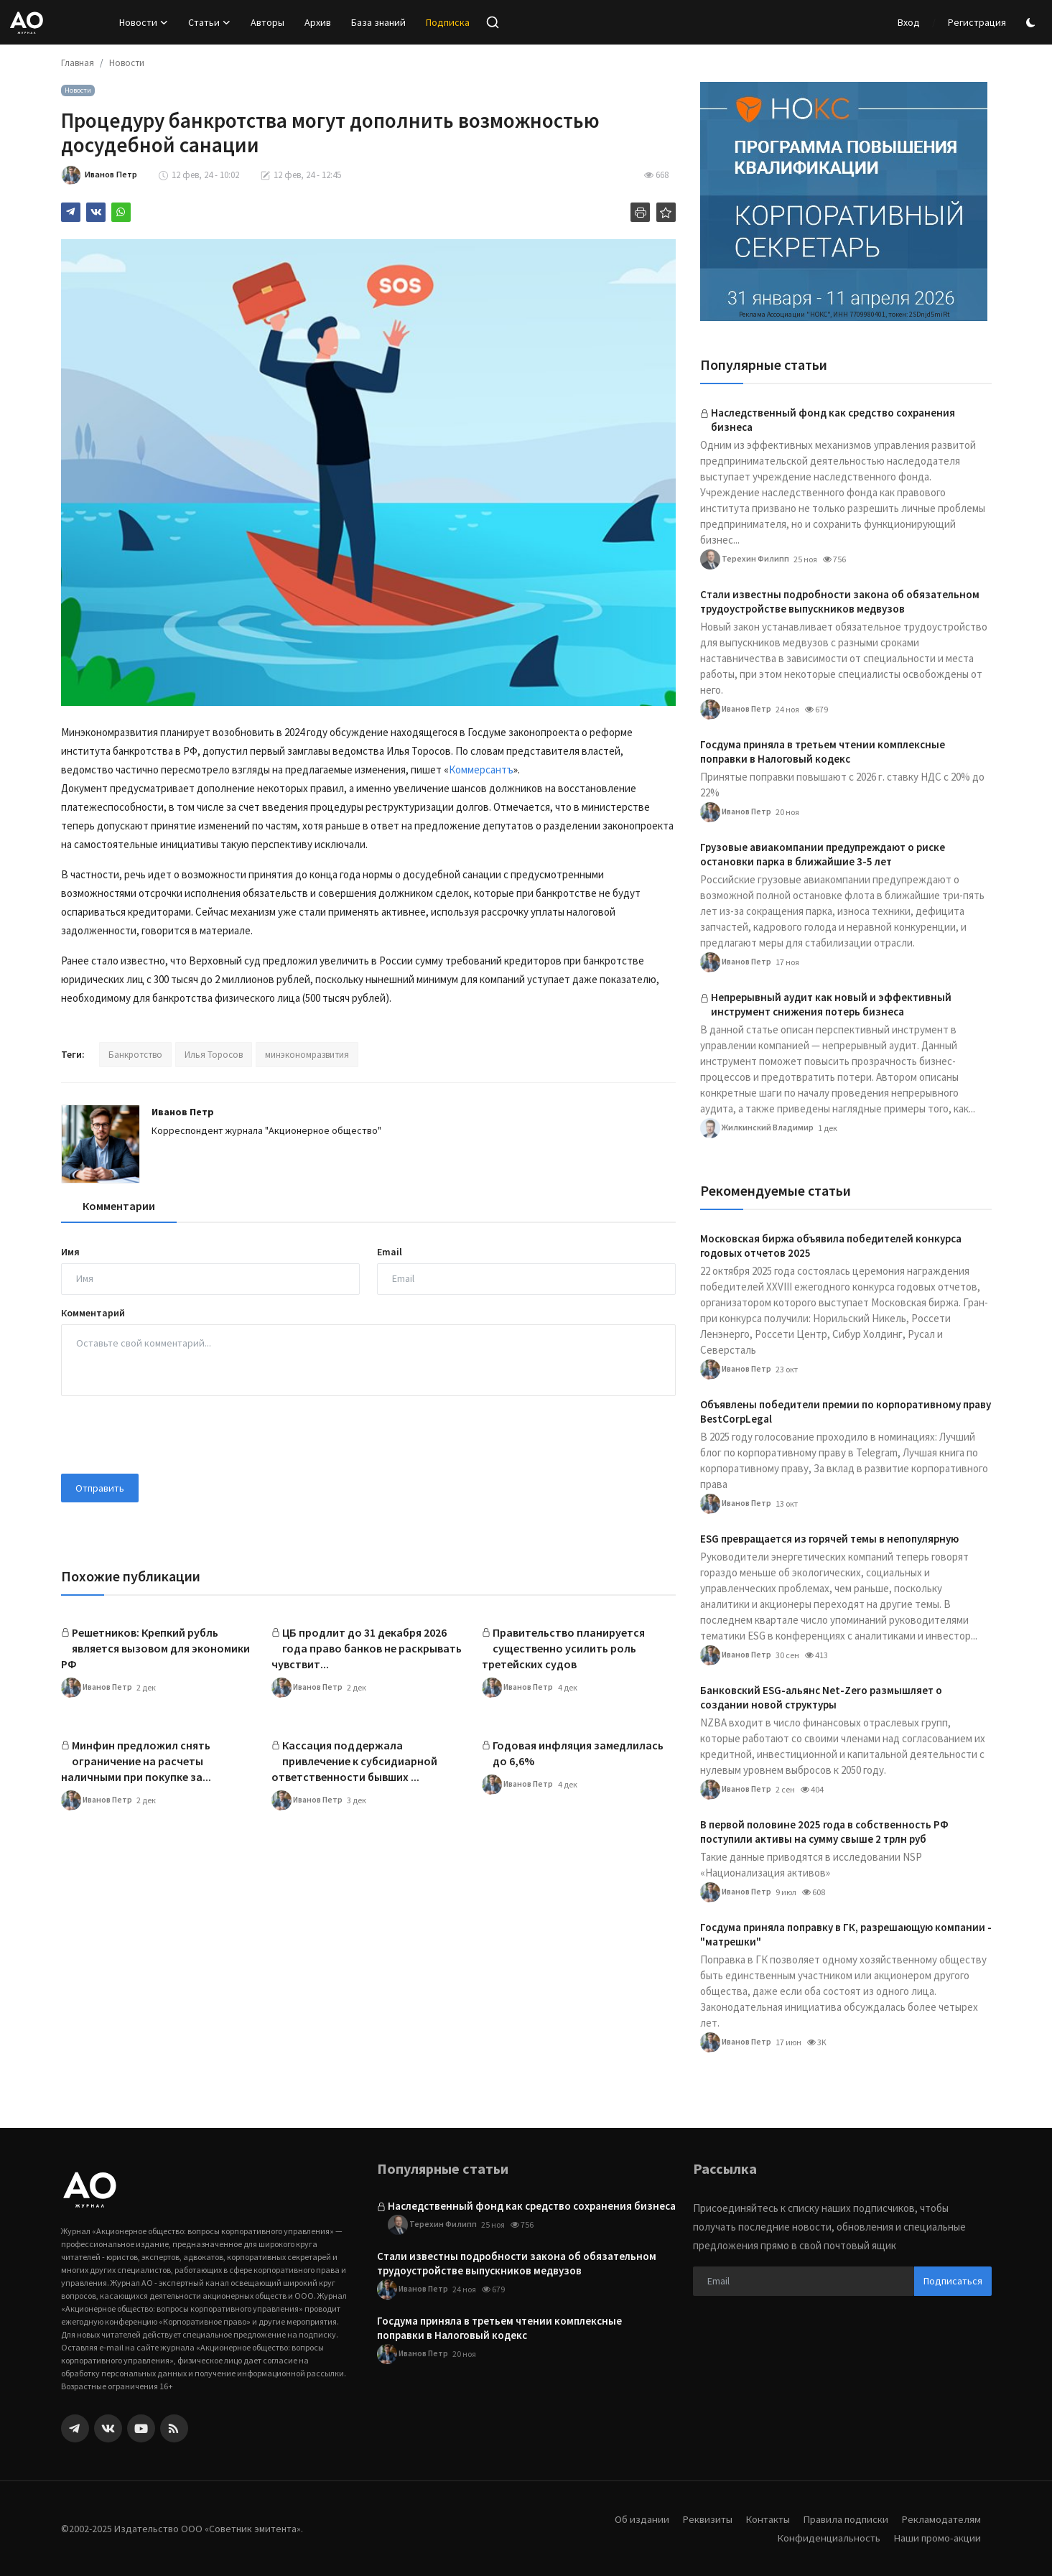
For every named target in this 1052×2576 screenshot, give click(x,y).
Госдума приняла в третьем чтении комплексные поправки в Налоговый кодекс (822, 752)
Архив (317, 22)
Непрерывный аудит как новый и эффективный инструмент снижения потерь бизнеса (831, 1004)
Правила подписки (844, 2519)
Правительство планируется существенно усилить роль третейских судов (563, 1648)
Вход (909, 22)
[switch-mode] (1032, 22)
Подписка (448, 22)
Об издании (636, 2519)
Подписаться (952, 2280)
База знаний (378, 22)
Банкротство (135, 1054)
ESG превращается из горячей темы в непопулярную (829, 1538)
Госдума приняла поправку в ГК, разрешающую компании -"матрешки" (846, 1934)
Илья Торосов (214, 1054)
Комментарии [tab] (119, 1206)
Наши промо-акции (936, 2537)
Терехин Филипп (745, 559)
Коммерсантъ (481, 769)
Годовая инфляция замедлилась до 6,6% (578, 1753)
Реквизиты (702, 2519)
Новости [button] (143, 22)
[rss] (174, 2428)
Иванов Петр (183, 1111)
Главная (77, 63)
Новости (126, 63)
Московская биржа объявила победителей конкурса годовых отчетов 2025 (831, 1246)
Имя (70, 1251)
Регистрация (977, 22)
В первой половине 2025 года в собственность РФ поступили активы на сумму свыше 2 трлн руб (824, 1832)
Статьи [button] (209, 22)
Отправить (99, 1488)
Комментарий (93, 1312)
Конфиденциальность (826, 2537)
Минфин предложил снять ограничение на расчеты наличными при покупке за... (136, 1761)
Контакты (764, 2519)
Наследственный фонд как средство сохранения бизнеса (833, 420)
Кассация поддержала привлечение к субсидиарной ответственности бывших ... (354, 1761)
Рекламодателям (940, 2519)
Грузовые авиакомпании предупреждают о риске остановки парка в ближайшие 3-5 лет (822, 854)
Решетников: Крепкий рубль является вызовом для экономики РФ (155, 1648)
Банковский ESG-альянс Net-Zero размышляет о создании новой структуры (821, 1697)
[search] (493, 22)
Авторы (267, 22)
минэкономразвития (307, 1054)
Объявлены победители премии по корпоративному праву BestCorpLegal (845, 1412)
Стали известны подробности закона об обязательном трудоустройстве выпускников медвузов (839, 601)
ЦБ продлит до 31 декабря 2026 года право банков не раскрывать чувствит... (366, 1648)
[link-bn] (843, 201)
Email (389, 1251)
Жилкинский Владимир (757, 1128)
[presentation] (170, 1435)
